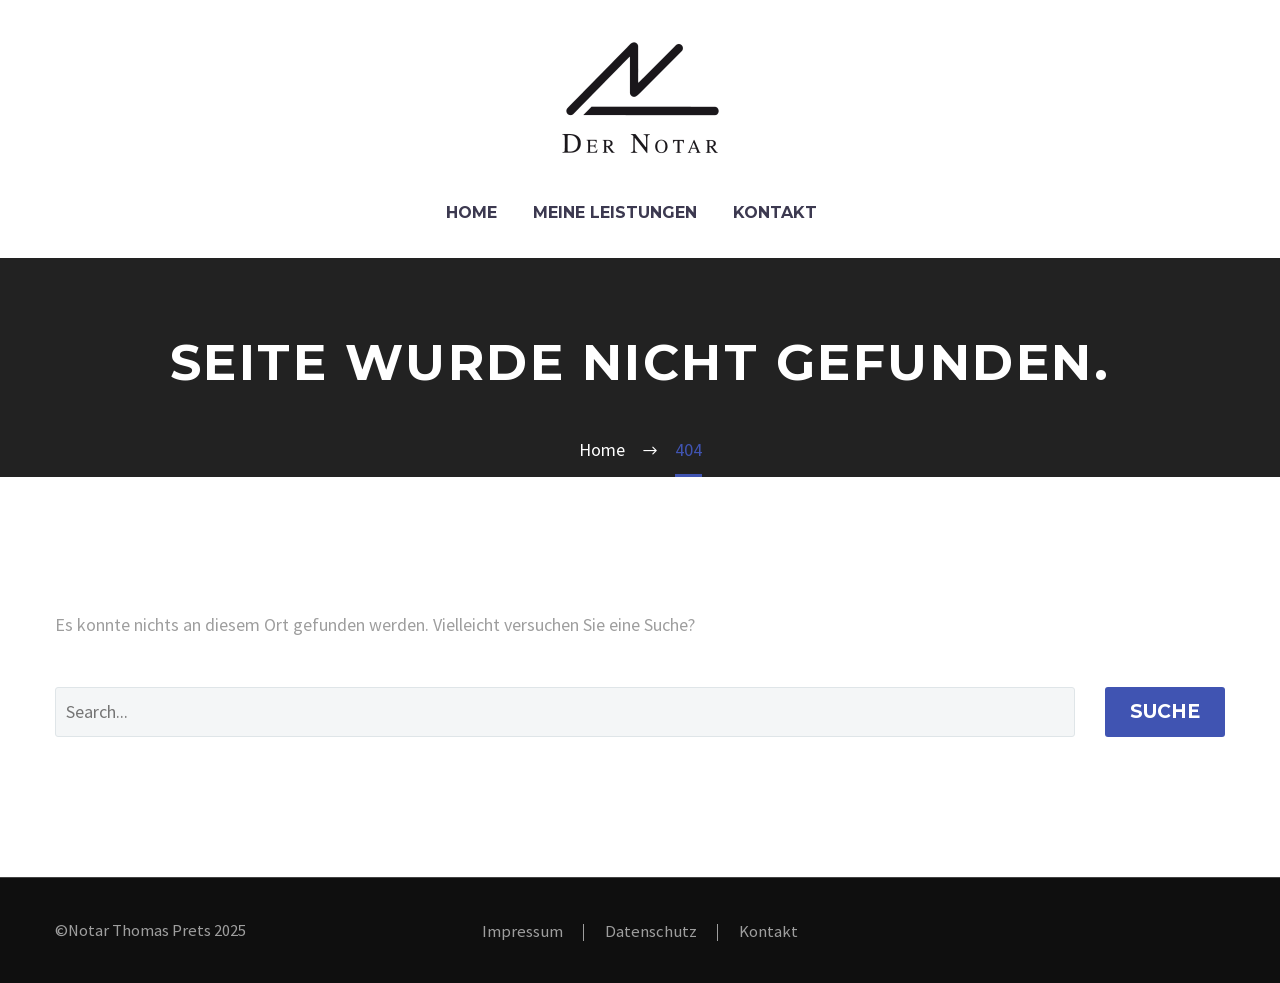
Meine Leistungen (615, 212)
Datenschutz (651, 932)
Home (471, 212)
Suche (1165, 711)
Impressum (522, 932)
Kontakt (775, 212)
